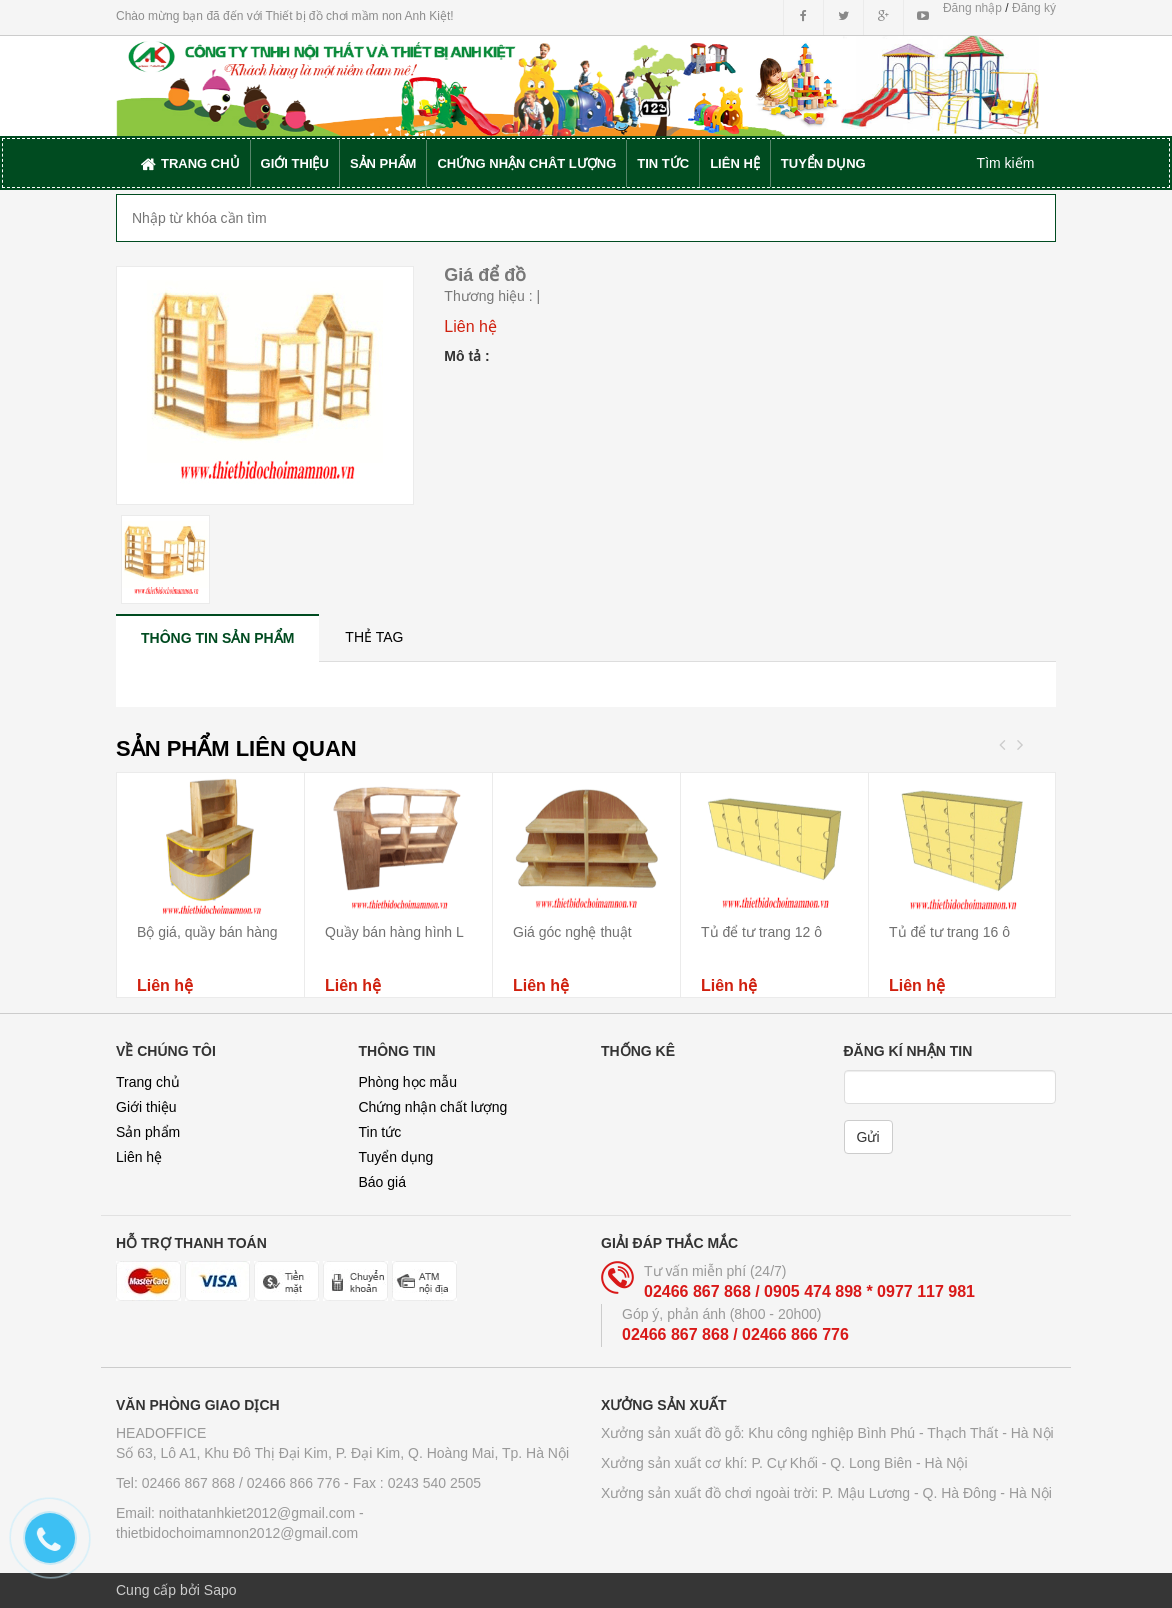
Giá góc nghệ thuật (572, 932)
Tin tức (380, 1132)
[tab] (217, 637)
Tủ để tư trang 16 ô (949, 932)
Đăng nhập (972, 8)
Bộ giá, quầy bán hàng (207, 932)
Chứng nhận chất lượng (433, 1107)
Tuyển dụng (396, 1157)
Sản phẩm (148, 1132)
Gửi (868, 1137)
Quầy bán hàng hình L (394, 932)
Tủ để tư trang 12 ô (761, 932)
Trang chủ (148, 1082)
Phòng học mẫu (408, 1082)
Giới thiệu (146, 1107)
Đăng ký (1034, 8)
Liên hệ (139, 1157)
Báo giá (382, 1182)
